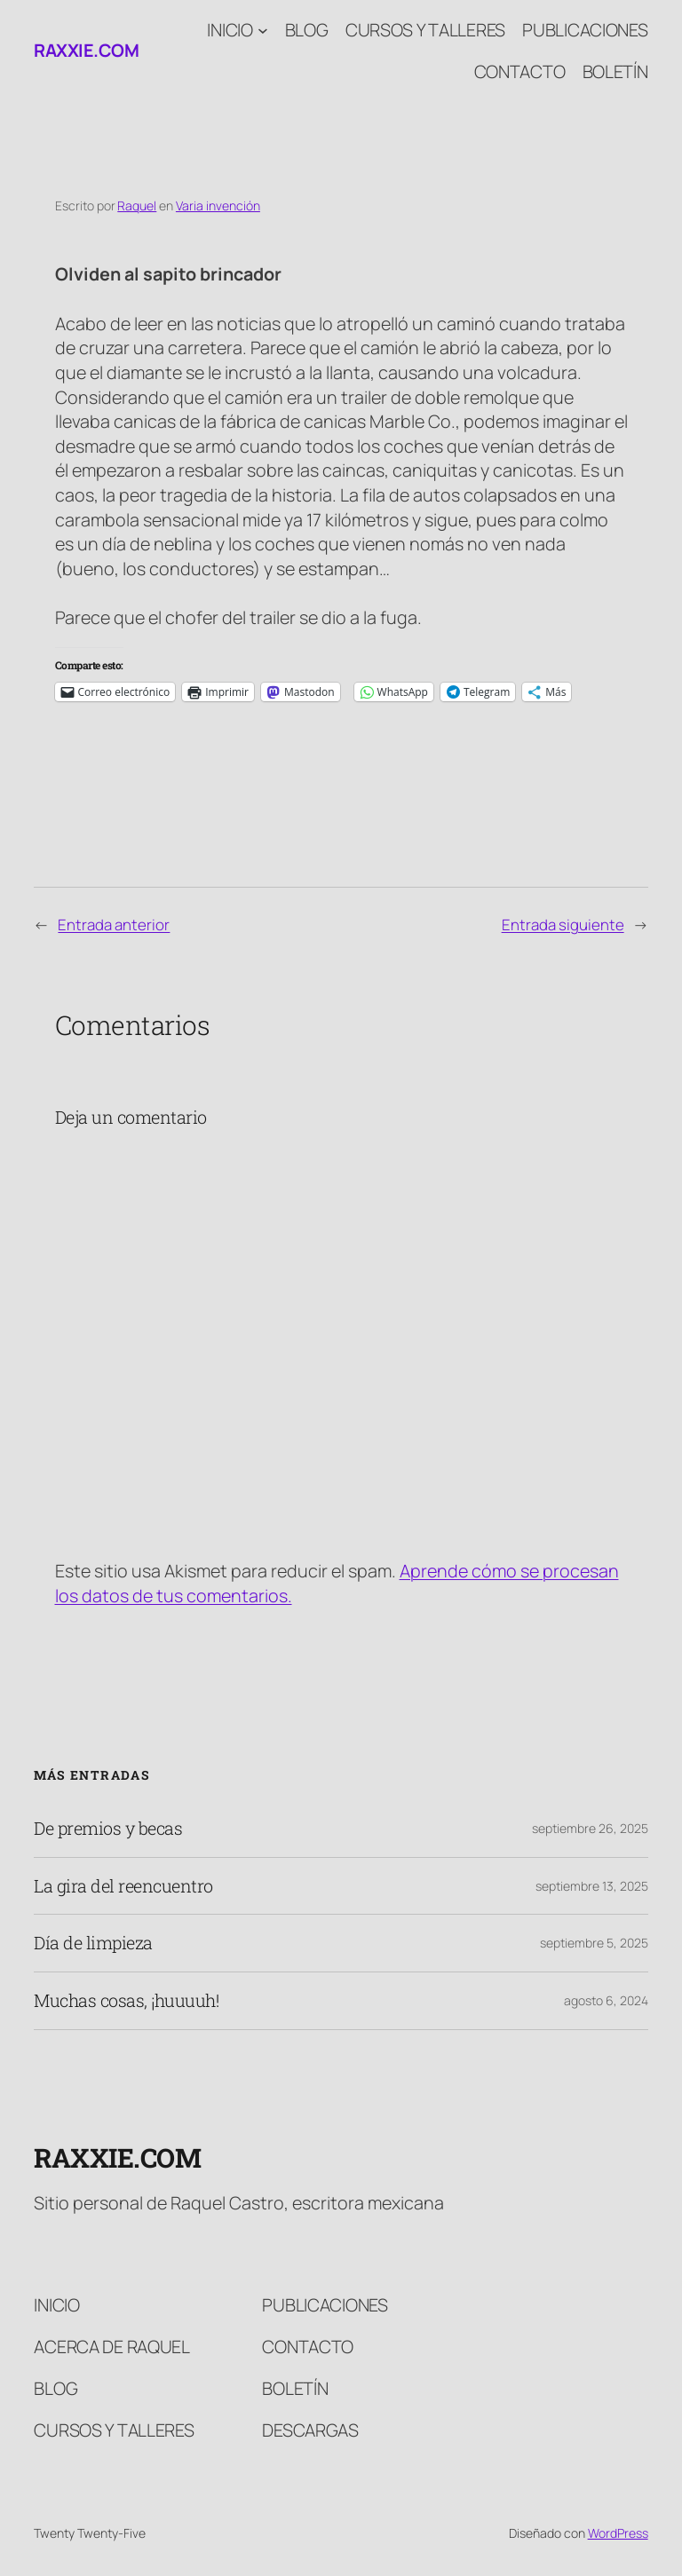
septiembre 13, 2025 (591, 1885)
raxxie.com (86, 50)
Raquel (136, 205)
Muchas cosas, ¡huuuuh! (126, 2000)
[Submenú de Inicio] (263, 30)
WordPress (618, 2533)
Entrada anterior (114, 924)
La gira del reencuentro (123, 1886)
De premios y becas (108, 1828)
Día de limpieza (93, 1943)
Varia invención (218, 205)
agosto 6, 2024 (606, 2000)
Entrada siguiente (563, 924)
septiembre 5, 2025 (594, 1942)
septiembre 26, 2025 (590, 1828)
